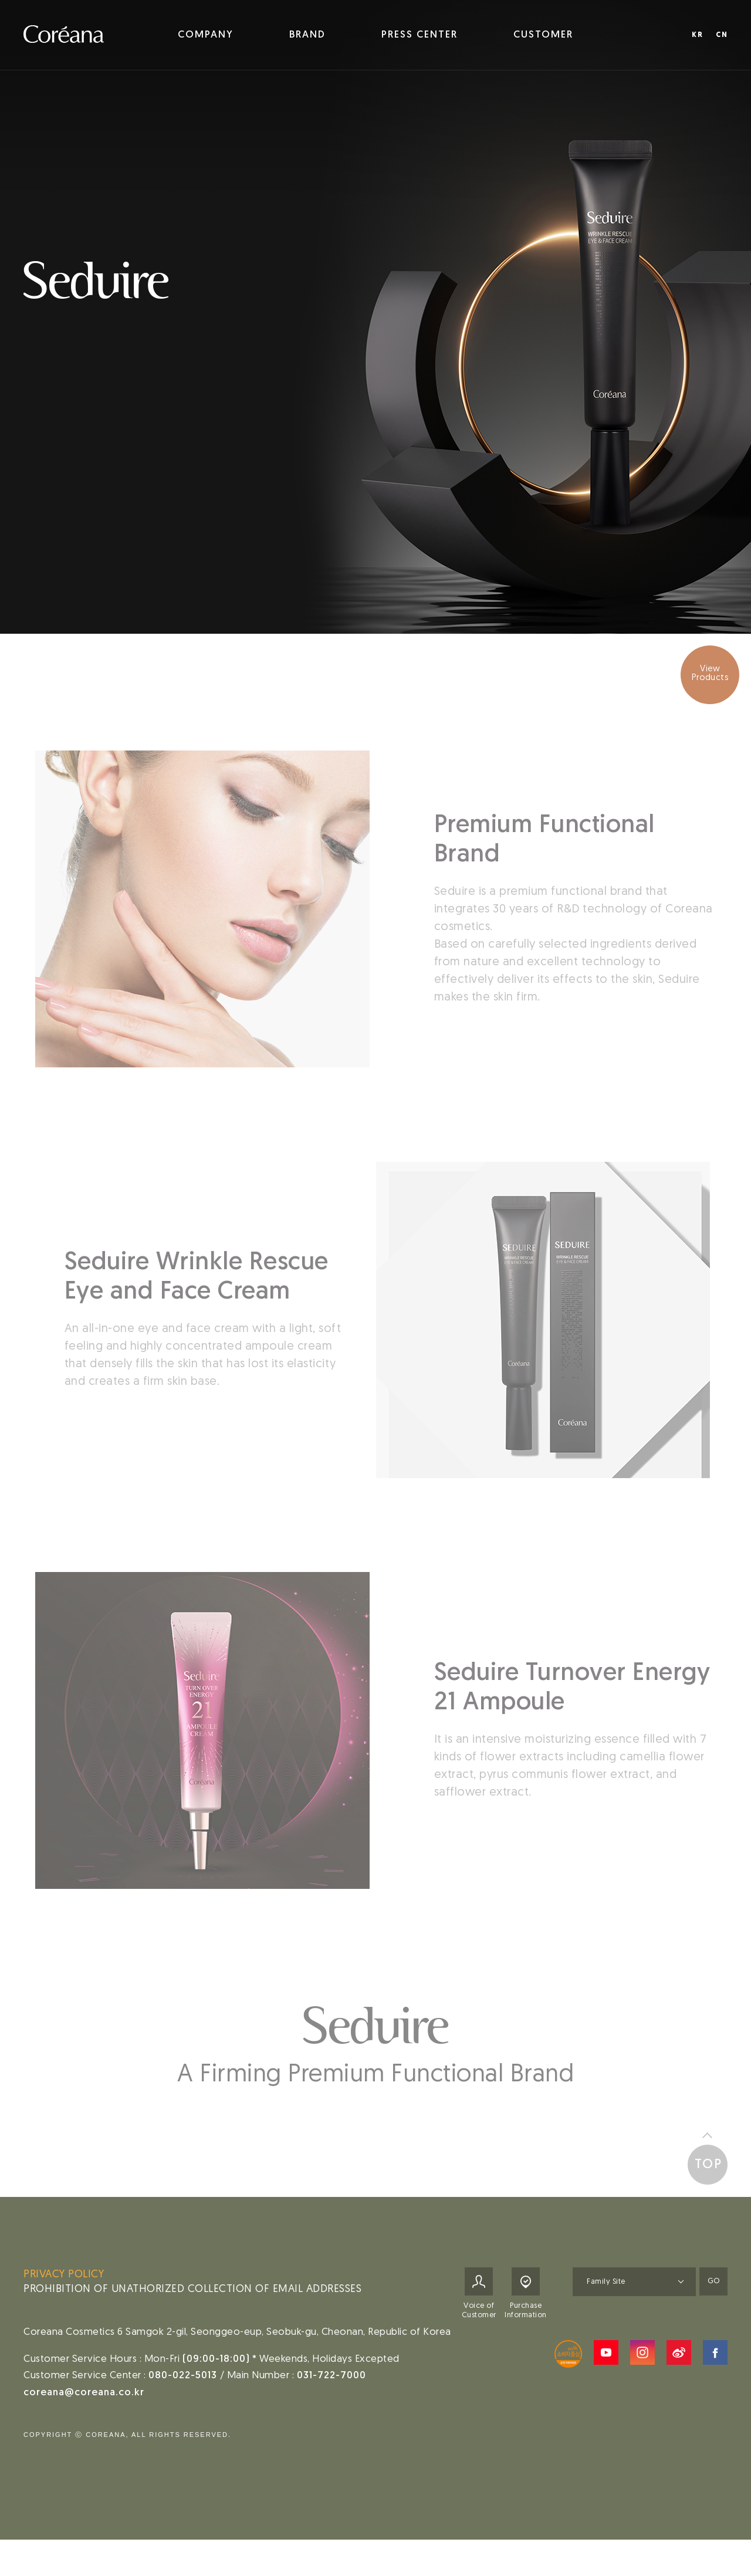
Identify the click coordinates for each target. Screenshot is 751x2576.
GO (713, 2293)
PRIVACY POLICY (63, 2286)
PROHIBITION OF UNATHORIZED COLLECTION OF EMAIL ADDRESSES (192, 2301)
